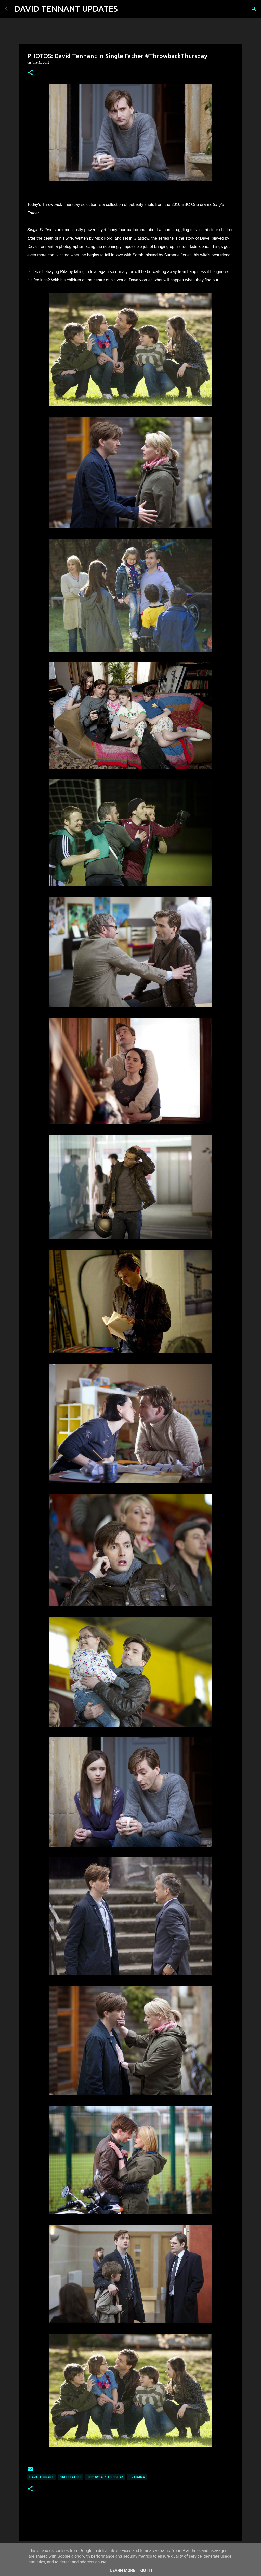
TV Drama (137, 2477)
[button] (30, 72)
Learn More (122, 2570)
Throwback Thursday (105, 2477)
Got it (146, 2570)
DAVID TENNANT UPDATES (66, 8)
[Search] (125, 9)
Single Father (70, 2477)
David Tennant (41, 2477)
